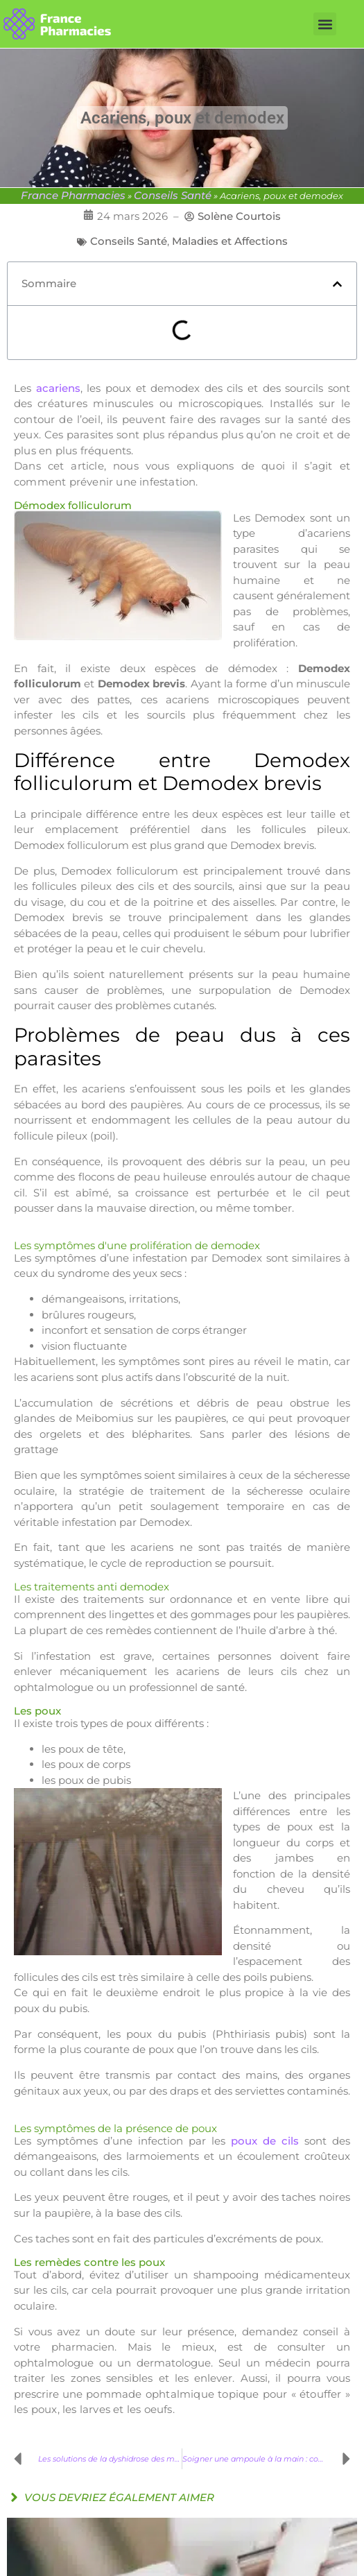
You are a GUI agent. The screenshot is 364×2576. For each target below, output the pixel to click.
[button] (324, 23)
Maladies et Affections (230, 241)
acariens (58, 388)
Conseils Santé (172, 195)
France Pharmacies (73, 195)
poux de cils (265, 2140)
